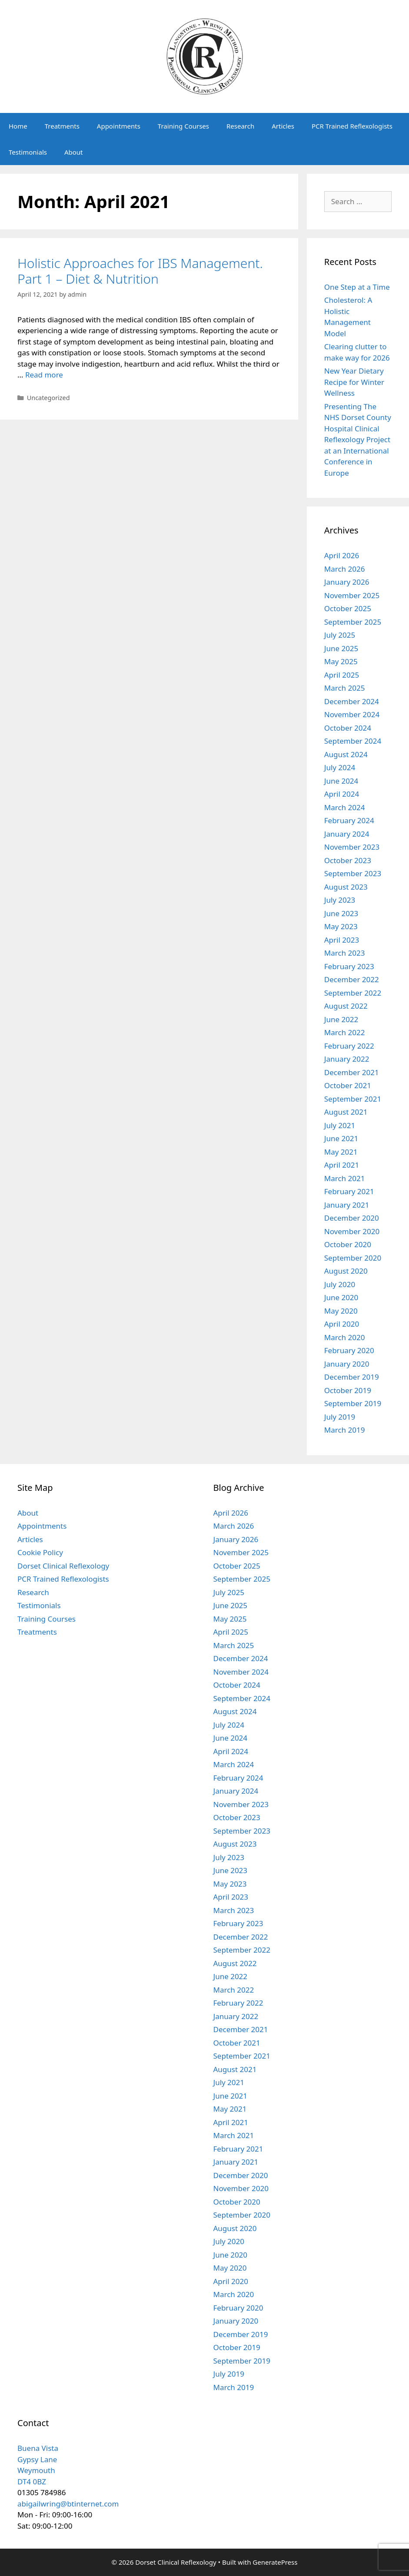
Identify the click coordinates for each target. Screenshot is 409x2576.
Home (18, 126)
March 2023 (344, 953)
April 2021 (341, 1165)
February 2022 (349, 1046)
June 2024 (341, 781)
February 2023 (349, 966)
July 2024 (340, 767)
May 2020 (341, 1311)
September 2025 (352, 622)
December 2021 (351, 1072)
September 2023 (352, 873)
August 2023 (346, 887)
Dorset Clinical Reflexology (63, 1566)
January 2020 (346, 1364)
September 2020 (352, 1258)
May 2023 (341, 926)
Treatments (62, 126)
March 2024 (344, 807)
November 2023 (351, 847)
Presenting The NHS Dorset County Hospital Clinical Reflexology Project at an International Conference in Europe (357, 439)
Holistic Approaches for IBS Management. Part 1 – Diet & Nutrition (140, 271)
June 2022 (341, 1019)
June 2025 (341, 648)
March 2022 (344, 1032)
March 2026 (344, 569)
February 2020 (349, 1350)
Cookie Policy (40, 1552)
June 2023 (341, 913)
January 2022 (346, 1059)
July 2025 (340, 635)
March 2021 (344, 1178)
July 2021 (340, 1125)
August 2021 (346, 1112)
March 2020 (344, 1337)
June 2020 (341, 1297)
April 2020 (341, 1324)
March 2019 (344, 1430)
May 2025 (341, 661)
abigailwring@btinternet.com (68, 2504)
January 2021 (346, 1205)
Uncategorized (48, 398)
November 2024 (351, 714)
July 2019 (340, 1417)
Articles (283, 126)
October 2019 (347, 1390)
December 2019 (351, 1377)
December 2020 (351, 1218)
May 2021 (341, 1152)
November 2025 (351, 595)
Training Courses (183, 126)
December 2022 (351, 979)
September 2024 (352, 741)
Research (240, 126)
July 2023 (340, 900)
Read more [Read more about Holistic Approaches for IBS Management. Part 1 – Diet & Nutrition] (44, 375)
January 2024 (346, 834)
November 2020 (351, 1231)
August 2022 (346, 1006)
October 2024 (347, 728)
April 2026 (341, 555)
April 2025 (341, 675)
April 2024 (341, 794)
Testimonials (28, 152)
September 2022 (352, 993)
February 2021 (349, 1191)
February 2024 (349, 820)
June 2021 (341, 1138)
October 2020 (347, 1244)
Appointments (118, 126)
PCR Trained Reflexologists (352, 126)
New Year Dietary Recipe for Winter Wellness (354, 382)
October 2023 (347, 860)
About (73, 152)
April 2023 (341, 940)
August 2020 (346, 1271)
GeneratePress (275, 2562)
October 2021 (347, 1085)
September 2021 (352, 1099)
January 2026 (346, 582)
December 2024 (351, 701)
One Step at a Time (357, 287)
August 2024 (346, 754)
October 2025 (347, 608)
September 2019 (352, 1403)
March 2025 (344, 688)
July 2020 (340, 1284)
